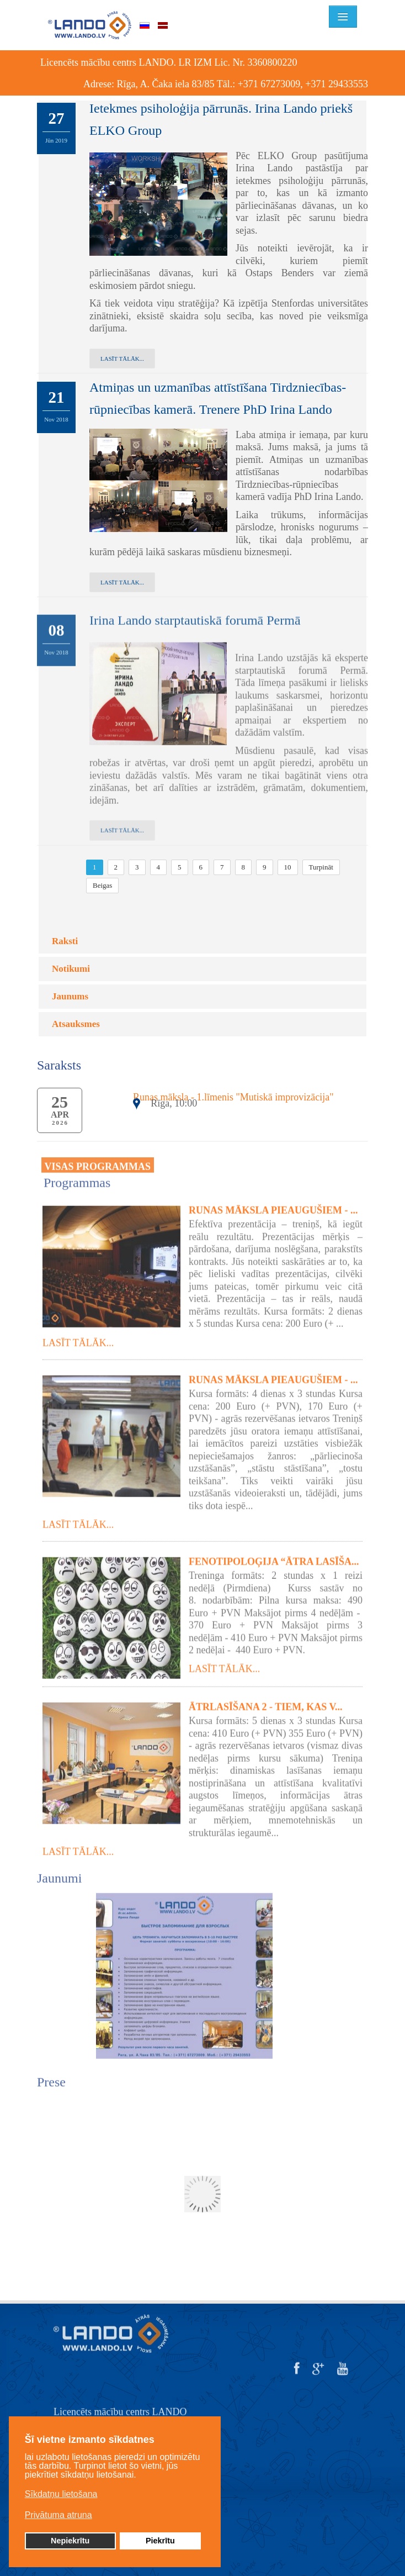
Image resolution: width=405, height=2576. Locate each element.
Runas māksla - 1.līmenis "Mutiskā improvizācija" (233, 1097)
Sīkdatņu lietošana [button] (61, 2494)
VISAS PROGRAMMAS (98, 1157)
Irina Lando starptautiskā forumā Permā (195, 611)
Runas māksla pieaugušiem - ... (273, 1201)
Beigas (102, 885)
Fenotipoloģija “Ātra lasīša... (274, 1552)
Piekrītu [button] (160, 2540)
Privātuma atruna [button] (58, 2515)
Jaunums (70, 996)
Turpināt (321, 867)
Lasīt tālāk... (122, 358)
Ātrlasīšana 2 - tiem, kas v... (266, 1698)
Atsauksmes (76, 1024)
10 (287, 867)
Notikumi (71, 968)
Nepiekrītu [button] (70, 2540)
